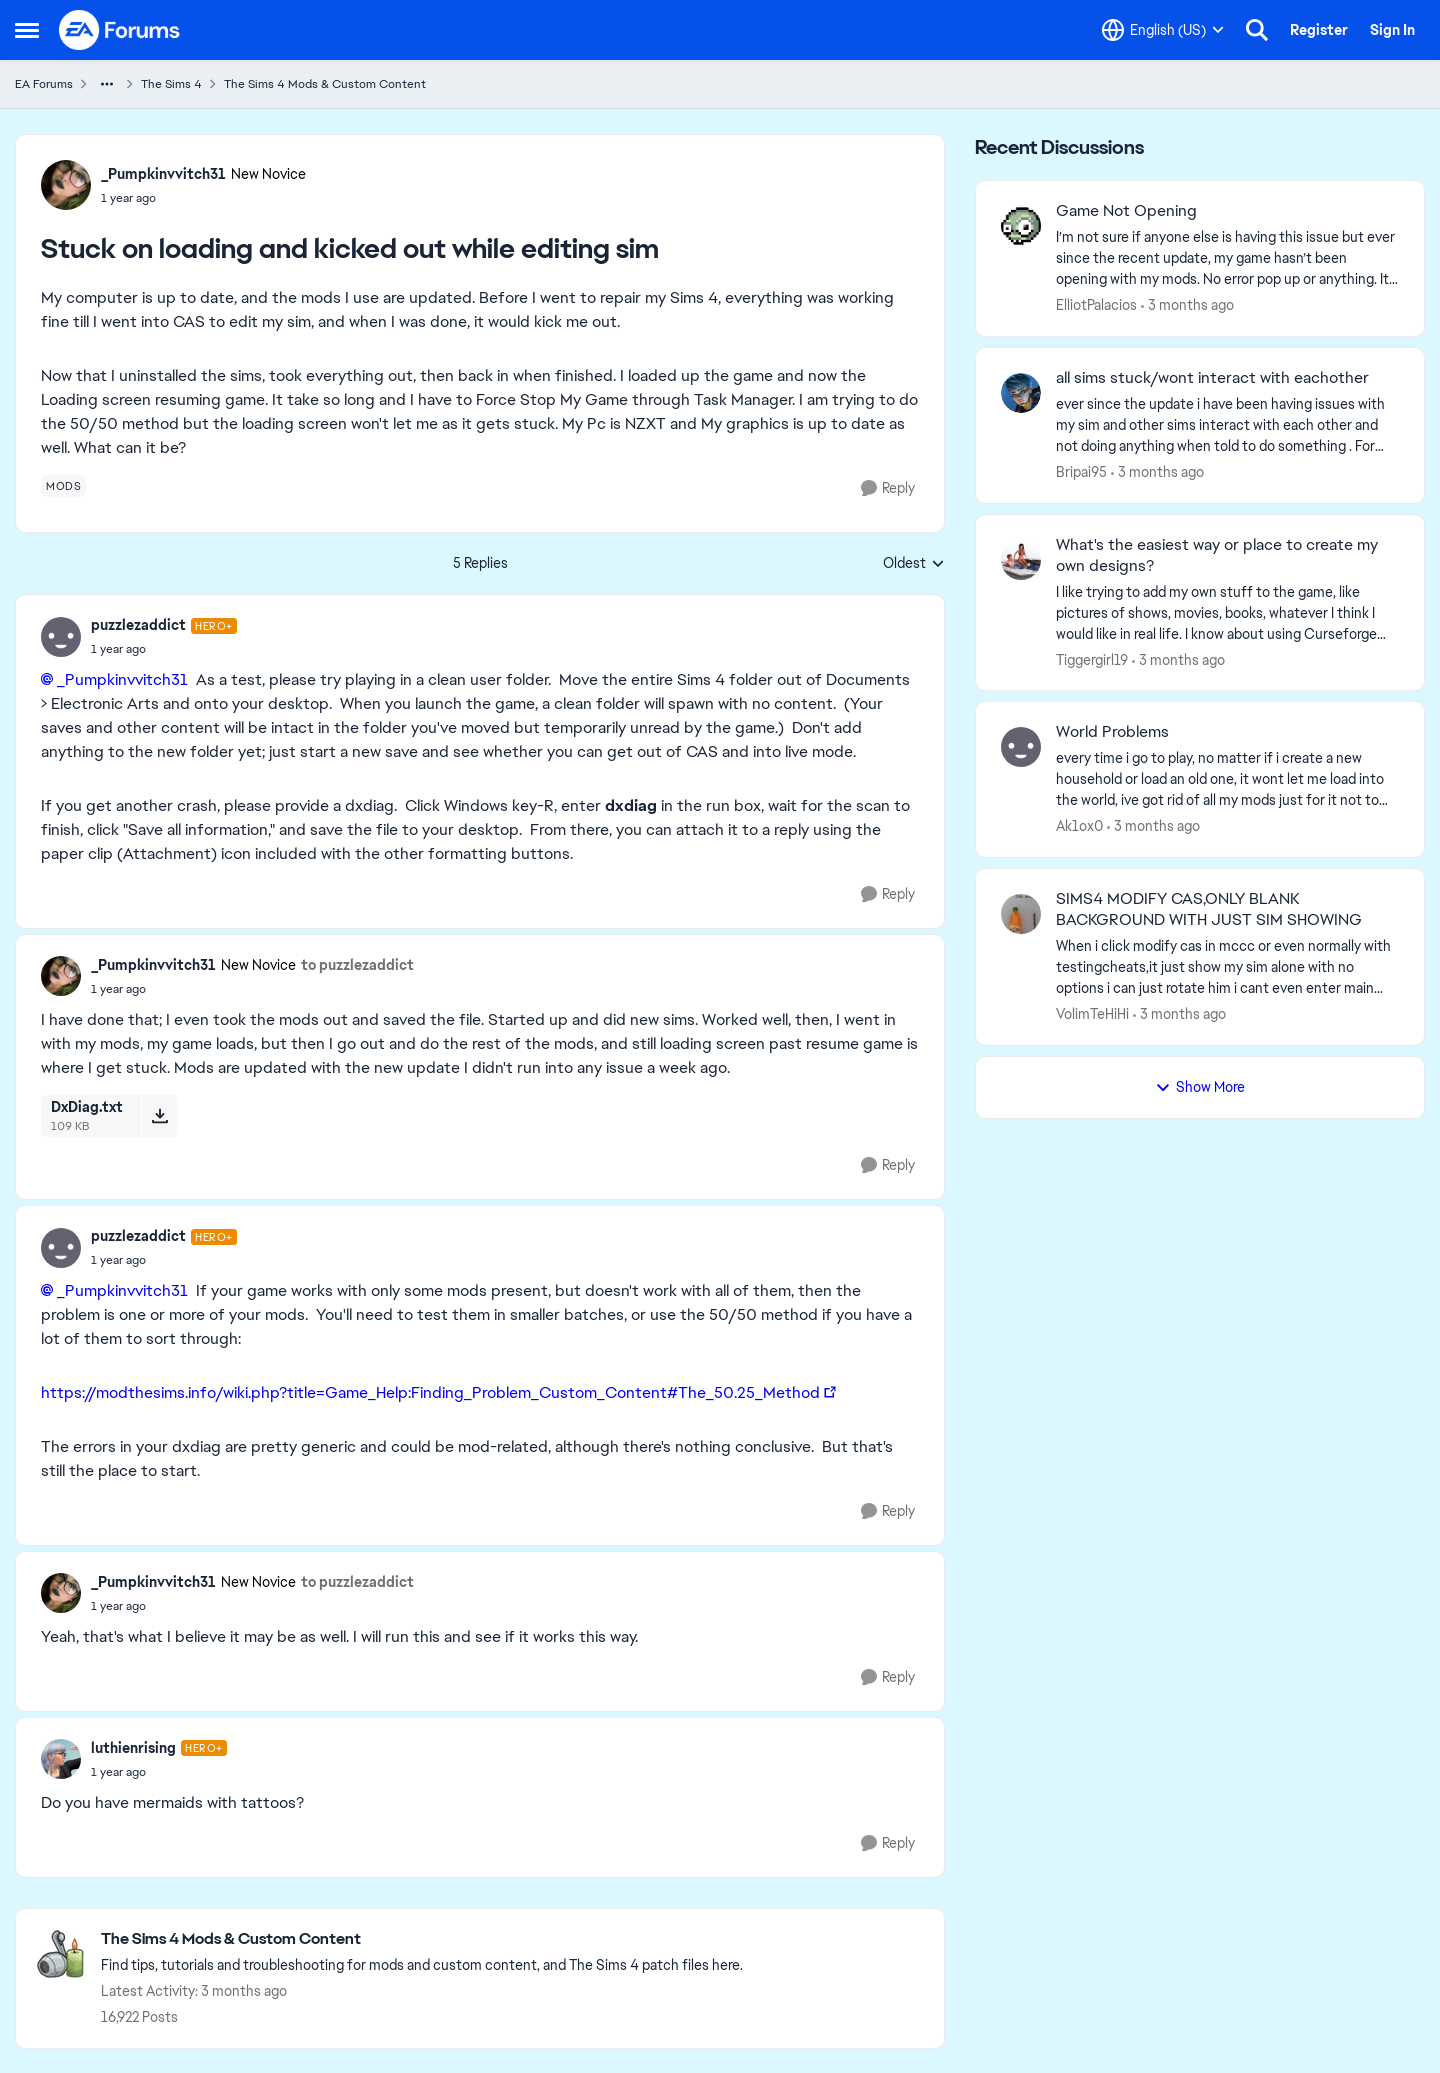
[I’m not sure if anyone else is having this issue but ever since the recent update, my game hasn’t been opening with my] (1227, 258)
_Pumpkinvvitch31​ (122, 679)
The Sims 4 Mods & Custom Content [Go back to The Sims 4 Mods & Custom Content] (325, 84)
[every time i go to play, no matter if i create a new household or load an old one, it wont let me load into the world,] (1227, 779)
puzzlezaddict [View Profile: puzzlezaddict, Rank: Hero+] (138, 625)
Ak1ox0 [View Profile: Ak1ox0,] (1079, 826)
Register (1319, 30)
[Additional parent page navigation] (107, 84)
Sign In (1392, 30)
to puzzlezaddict (357, 965)
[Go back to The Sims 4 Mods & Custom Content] (422, 1939)
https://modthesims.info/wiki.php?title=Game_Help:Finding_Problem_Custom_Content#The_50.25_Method (430, 1392)
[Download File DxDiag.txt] (159, 1116)
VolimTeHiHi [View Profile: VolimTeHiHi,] (1092, 1014)
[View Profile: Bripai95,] (1021, 393)
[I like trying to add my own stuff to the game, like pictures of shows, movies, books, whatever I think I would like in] (1227, 612)
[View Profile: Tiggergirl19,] (1021, 560)
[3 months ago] (1187, 305)
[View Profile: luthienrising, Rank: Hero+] (61, 1759)
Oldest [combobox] (914, 564)
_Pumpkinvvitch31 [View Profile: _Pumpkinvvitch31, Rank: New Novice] (163, 174)
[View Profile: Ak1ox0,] (1021, 747)
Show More (1200, 1087)
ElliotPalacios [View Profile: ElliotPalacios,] (1096, 305)
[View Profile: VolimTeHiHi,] (1021, 914)
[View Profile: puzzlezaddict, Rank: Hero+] (61, 637)
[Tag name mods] (63, 486)
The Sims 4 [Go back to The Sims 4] (171, 84)
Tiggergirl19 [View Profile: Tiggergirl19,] (1092, 659)
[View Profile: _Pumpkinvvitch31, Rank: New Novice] (66, 185)
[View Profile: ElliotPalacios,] (1021, 226)
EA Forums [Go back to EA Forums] (44, 84)
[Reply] (888, 488)
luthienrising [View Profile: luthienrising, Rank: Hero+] (133, 1748)
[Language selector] (1163, 30)
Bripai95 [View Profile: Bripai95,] (1081, 472)
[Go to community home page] (120, 30)
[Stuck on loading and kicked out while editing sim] (164, 649)
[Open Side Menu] (27, 30)
